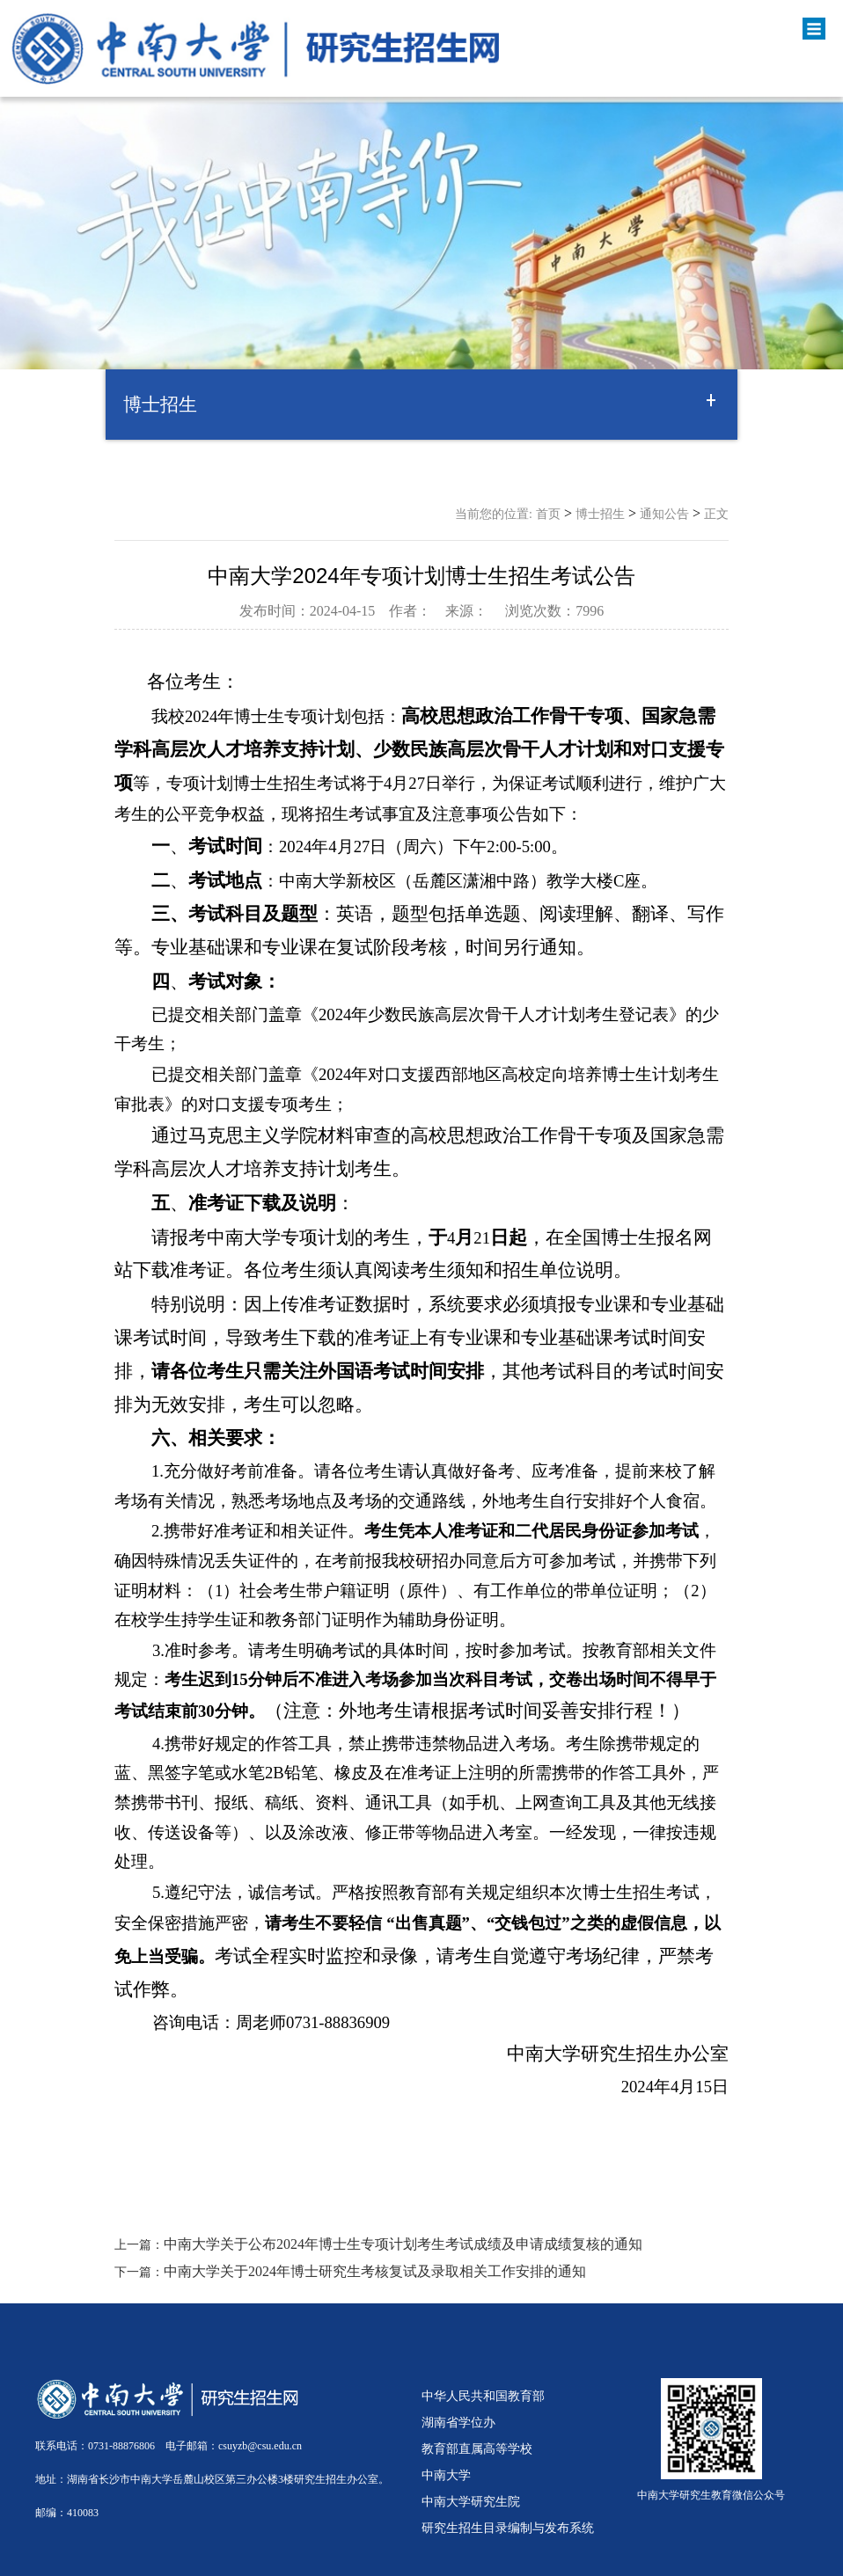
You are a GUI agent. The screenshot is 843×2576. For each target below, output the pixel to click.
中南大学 (446, 2475)
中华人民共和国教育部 (483, 2396)
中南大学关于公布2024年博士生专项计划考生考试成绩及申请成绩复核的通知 (403, 2244)
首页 (548, 514)
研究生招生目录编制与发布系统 (508, 2528)
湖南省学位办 (458, 2422)
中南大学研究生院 (471, 2501)
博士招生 (600, 514)
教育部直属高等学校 (477, 2448)
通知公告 (664, 514)
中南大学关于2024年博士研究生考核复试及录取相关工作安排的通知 (375, 2271)
